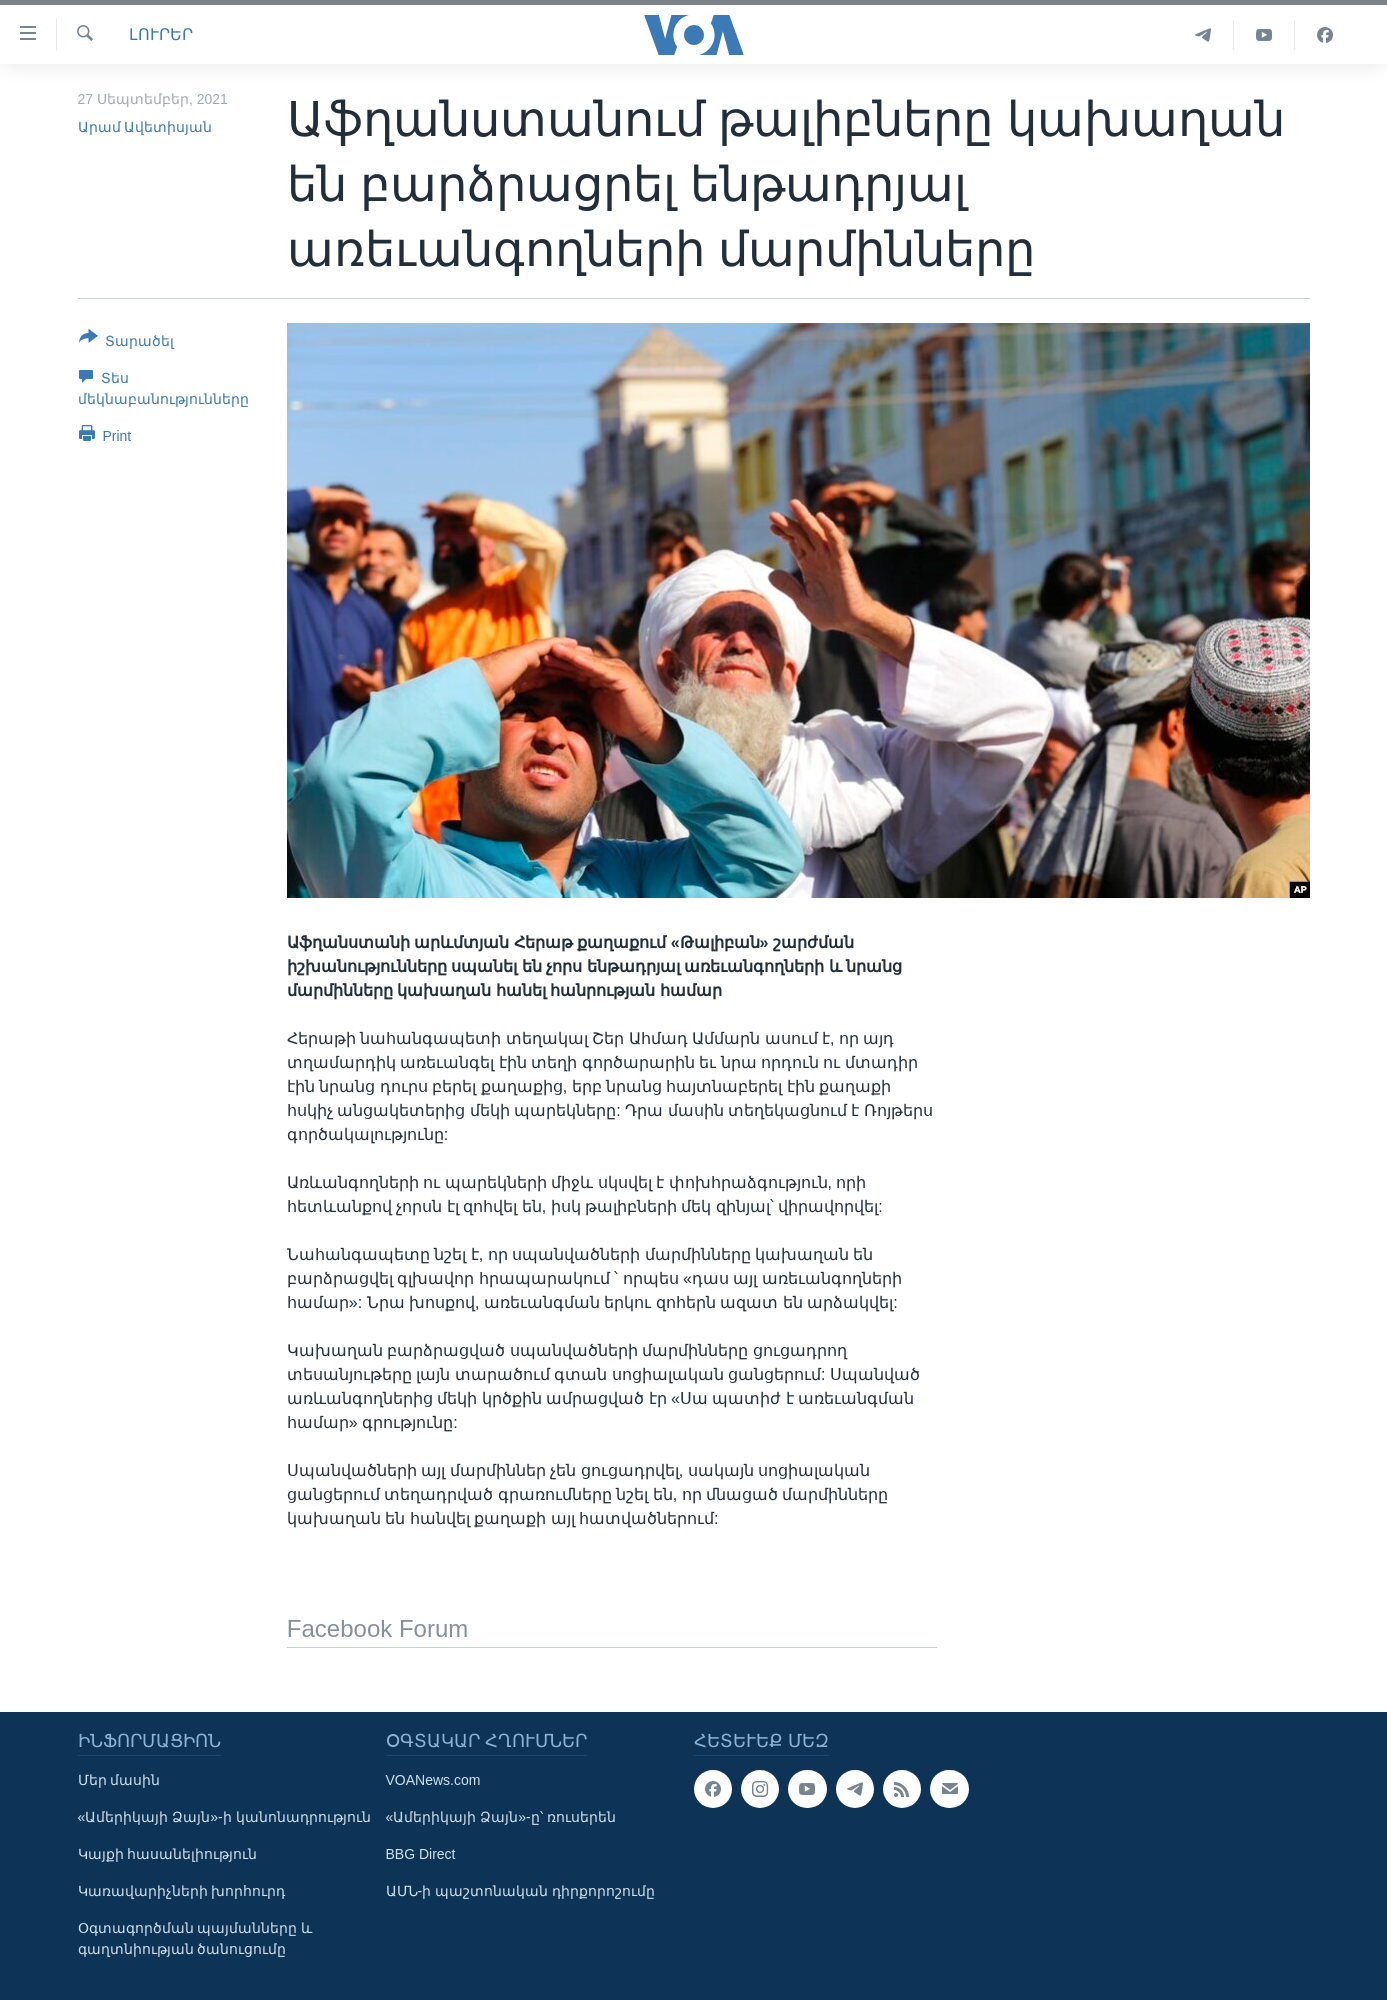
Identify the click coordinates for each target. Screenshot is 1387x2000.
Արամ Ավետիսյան (145, 127)
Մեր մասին (119, 1780)
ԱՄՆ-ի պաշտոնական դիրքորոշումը (520, 1891)
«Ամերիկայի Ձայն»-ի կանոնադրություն (224, 1817)
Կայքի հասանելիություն (168, 1854)
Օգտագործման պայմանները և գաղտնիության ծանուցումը (195, 1938)
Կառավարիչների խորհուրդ (182, 1891)
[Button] (127, 343)
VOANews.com (433, 1780)
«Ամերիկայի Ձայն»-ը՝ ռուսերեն (501, 1817)
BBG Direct (421, 1854)
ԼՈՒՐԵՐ (161, 34)
